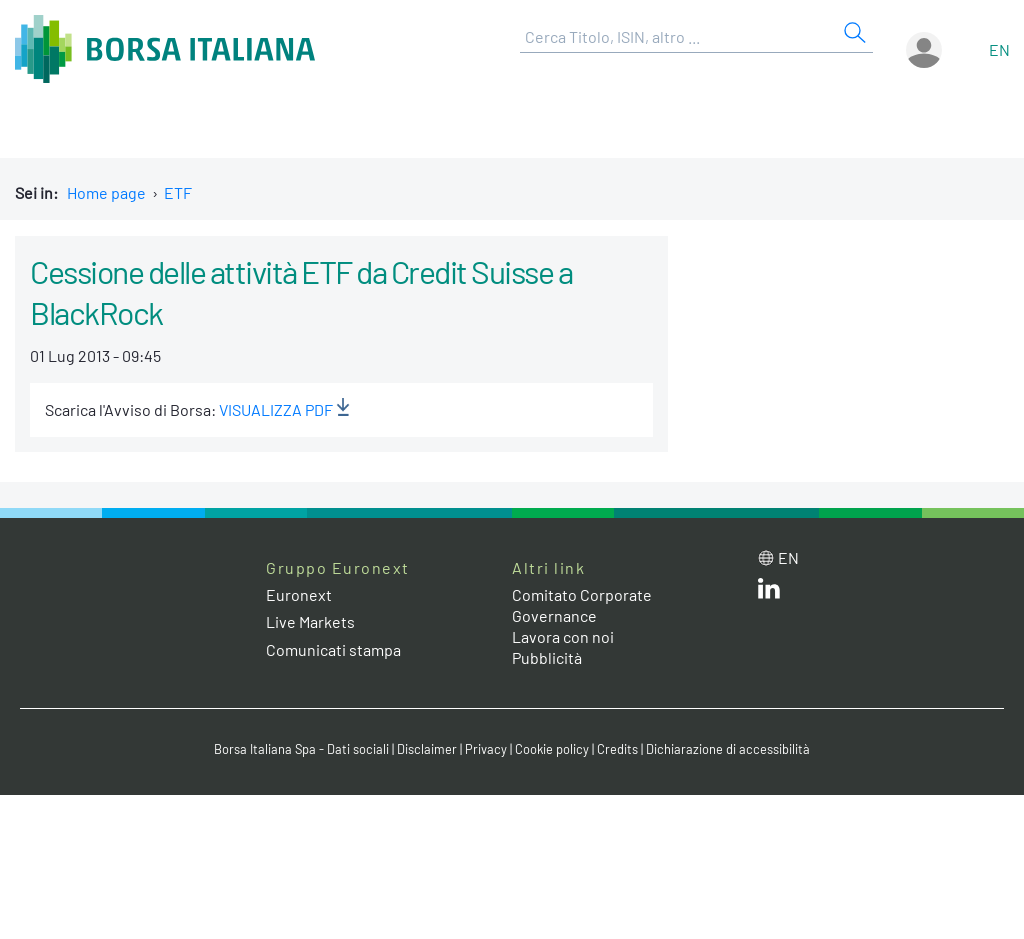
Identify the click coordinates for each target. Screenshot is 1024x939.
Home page (106, 192)
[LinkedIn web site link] (769, 592)
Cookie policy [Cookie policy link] (552, 749)
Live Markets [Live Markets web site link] (310, 621)
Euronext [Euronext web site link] (299, 594)
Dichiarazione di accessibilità (728, 749)
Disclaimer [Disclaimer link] (427, 749)
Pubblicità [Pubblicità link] (547, 657)
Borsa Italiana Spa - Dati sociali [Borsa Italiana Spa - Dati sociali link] (301, 749)
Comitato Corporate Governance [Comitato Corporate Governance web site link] (582, 605)
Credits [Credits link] (617, 749)
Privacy (486, 749)
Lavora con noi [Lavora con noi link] (563, 636)
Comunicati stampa (333, 649)
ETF (178, 192)
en (999, 49)
